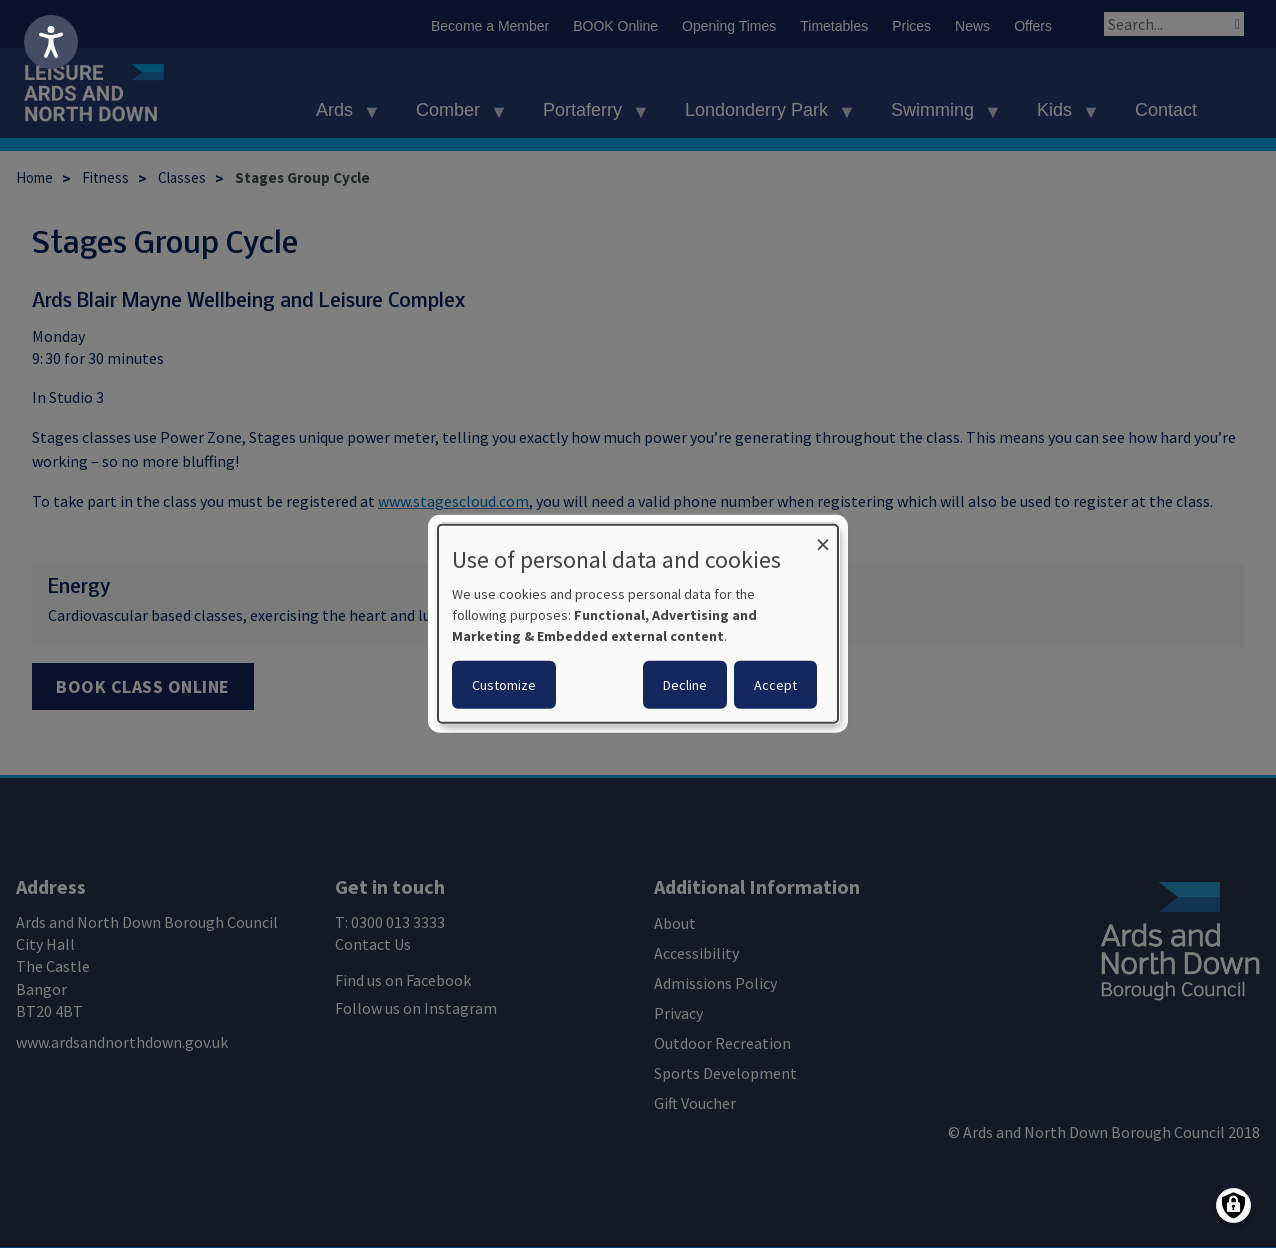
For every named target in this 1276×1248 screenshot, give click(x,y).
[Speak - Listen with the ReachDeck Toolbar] (51, 42)
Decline (685, 685)
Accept (775, 685)
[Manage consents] (1233, 1205)
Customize (504, 685)
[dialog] (638, 624)
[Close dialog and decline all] (823, 537)
